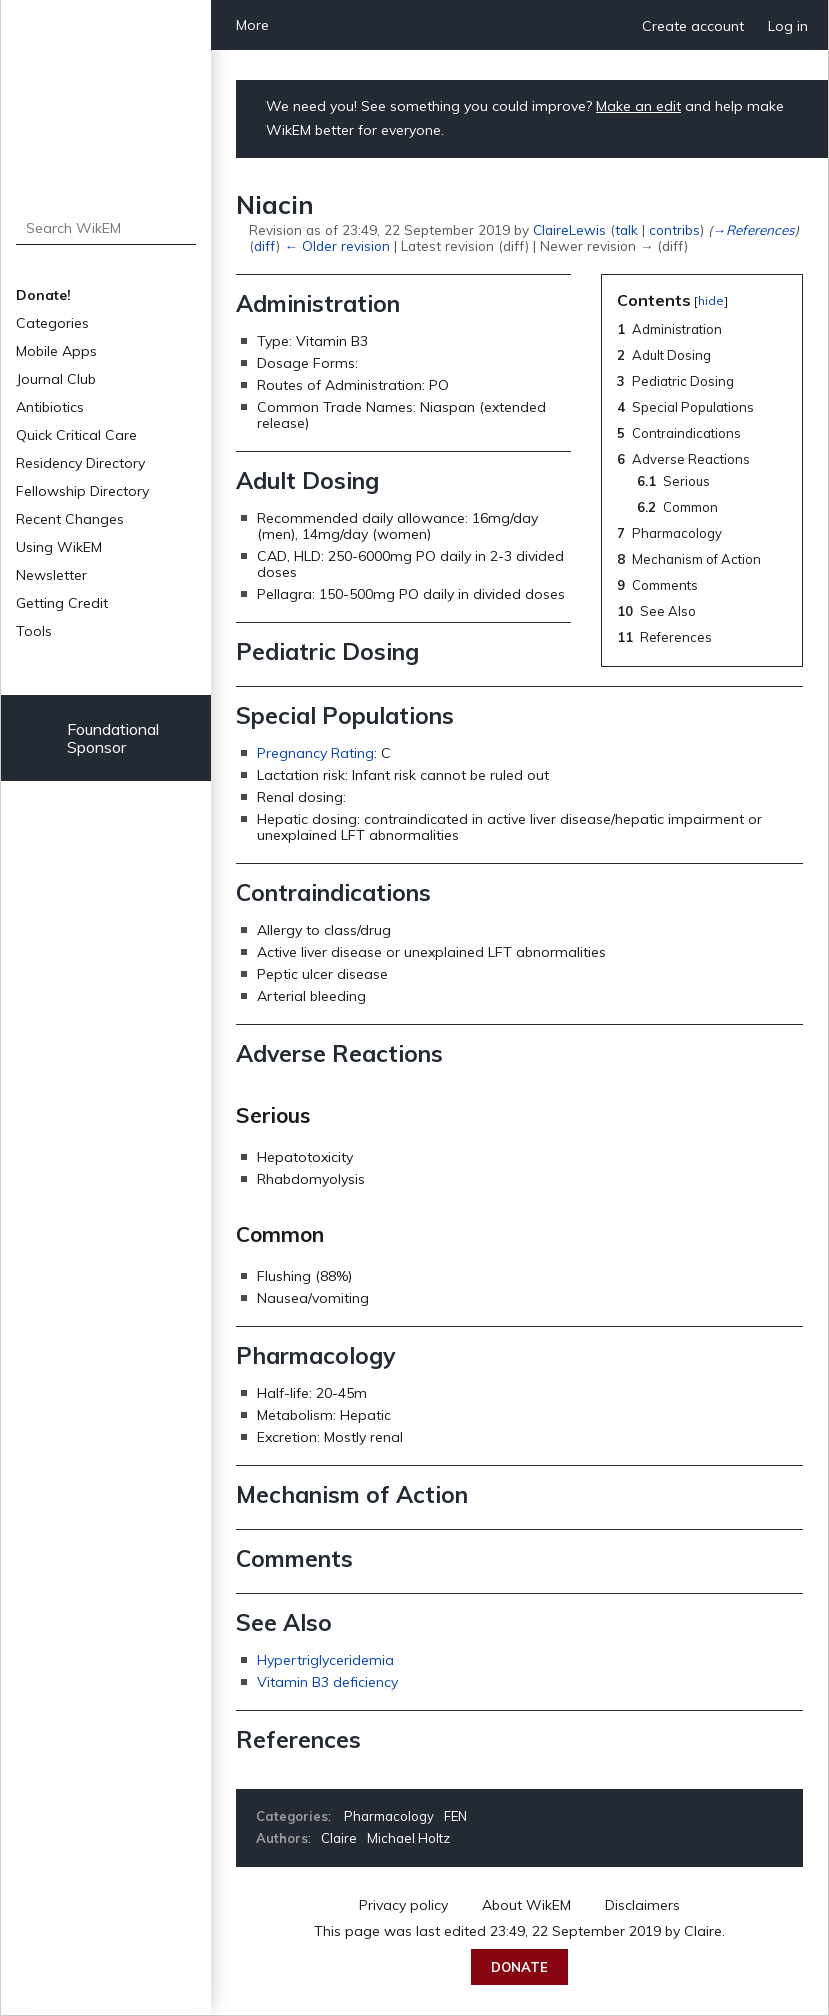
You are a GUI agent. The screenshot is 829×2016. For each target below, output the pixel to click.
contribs (674, 229)
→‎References (753, 229)
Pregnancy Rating (315, 753)
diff (265, 245)
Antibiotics (50, 407)
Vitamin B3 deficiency (327, 1682)
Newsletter (51, 575)
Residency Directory (80, 463)
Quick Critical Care (76, 435)
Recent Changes (70, 519)
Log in (788, 26)
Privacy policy (403, 1905)
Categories (52, 323)
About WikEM (526, 1905)
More (252, 25)
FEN (455, 1816)
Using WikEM (59, 547)
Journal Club (56, 379)
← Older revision (336, 245)
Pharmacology (389, 1816)
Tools (34, 631)
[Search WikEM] (106, 228)
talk (626, 229)
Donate (519, 1967)
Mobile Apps (56, 351)
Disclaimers (642, 1905)
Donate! (43, 295)
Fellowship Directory (82, 491)
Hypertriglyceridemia (325, 1660)
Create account (693, 26)
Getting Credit (62, 603)
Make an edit (638, 106)
